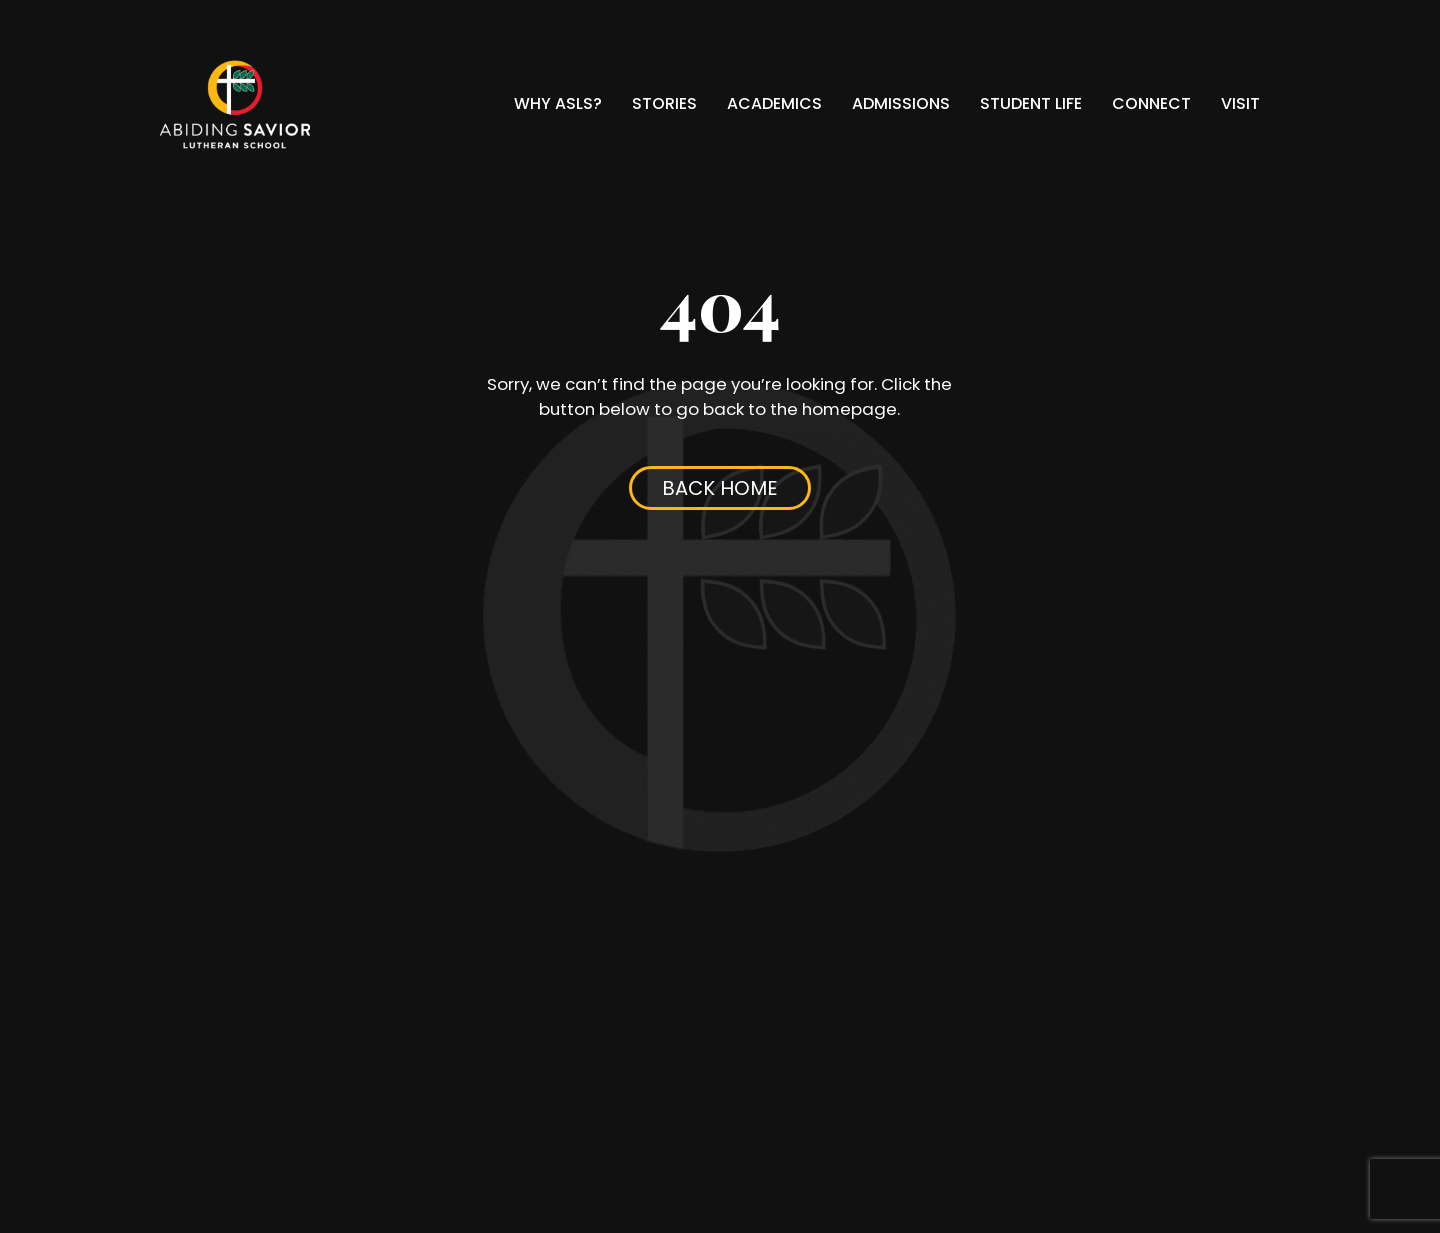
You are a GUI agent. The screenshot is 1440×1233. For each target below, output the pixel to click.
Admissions (901, 103)
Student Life (1031, 103)
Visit (1240, 103)
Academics (774, 103)
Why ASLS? (558, 103)
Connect (1151, 103)
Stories (664, 103)
